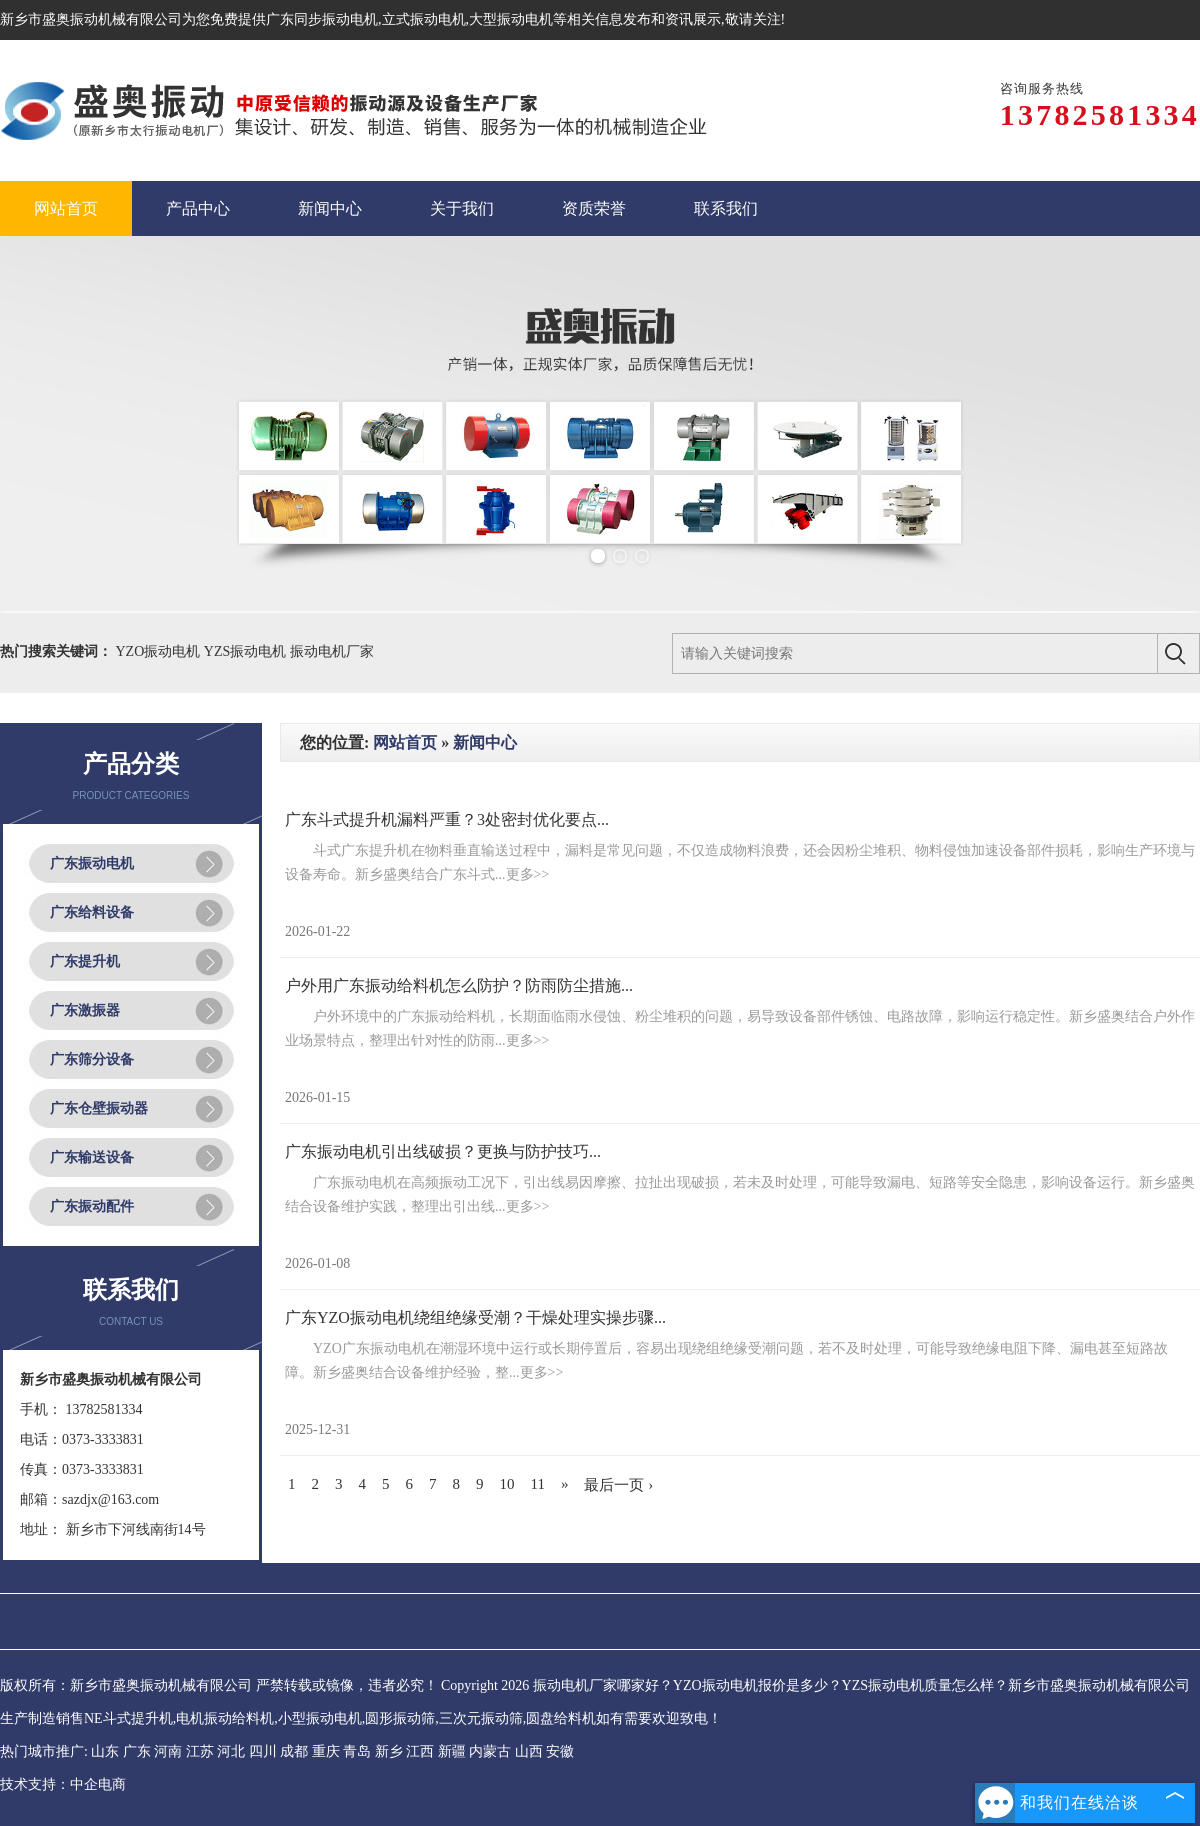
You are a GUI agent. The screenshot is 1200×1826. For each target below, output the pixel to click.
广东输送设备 (92, 1157)
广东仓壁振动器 (99, 1108)
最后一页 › (618, 1485)
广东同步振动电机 (322, 19)
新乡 (389, 1751)
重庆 (326, 1751)
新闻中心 (485, 742)
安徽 (560, 1751)
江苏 (200, 1751)
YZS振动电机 (247, 651)
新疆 (452, 1751)
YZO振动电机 (160, 651)
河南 (168, 1751)
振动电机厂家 (332, 651)
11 (538, 1484)
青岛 (357, 1751)
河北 (231, 1751)
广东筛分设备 (92, 1059)
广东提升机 (85, 961)
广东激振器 (85, 1010)
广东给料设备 (92, 912)
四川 (263, 1751)
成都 (294, 1751)
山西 (529, 1751)
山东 (105, 1751)
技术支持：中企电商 (63, 1784)
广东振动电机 (92, 863)
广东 (137, 1751)
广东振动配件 (92, 1206)
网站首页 (405, 742)
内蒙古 (490, 1751)
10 (507, 1484)
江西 (420, 1751)
